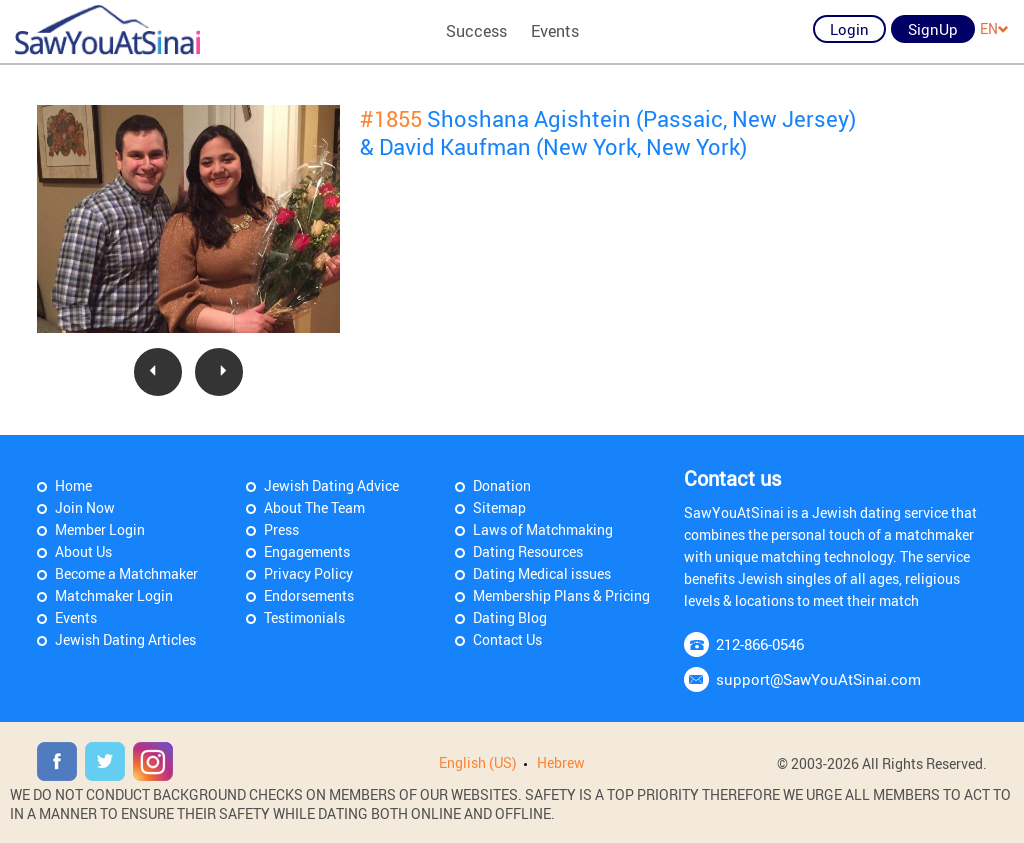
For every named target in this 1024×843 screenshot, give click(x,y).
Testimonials (304, 617)
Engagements (307, 551)
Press (281, 529)
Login (849, 29)
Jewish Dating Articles (125, 639)
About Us (83, 551)
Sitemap (499, 507)
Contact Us (507, 639)
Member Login (100, 529)
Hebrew (561, 762)
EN (994, 28)
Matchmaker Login (114, 595)
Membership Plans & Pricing (561, 595)
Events (555, 31)
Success (476, 31)
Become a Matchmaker (126, 573)
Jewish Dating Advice (331, 485)
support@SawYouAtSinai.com (818, 679)
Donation (502, 485)
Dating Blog (510, 617)
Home (73, 485)
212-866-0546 (760, 644)
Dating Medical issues (542, 573)
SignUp (933, 29)
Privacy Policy (308, 573)
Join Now (85, 507)
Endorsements (309, 595)
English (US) (478, 762)
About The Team (314, 507)
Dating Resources (528, 551)
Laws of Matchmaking (543, 529)
